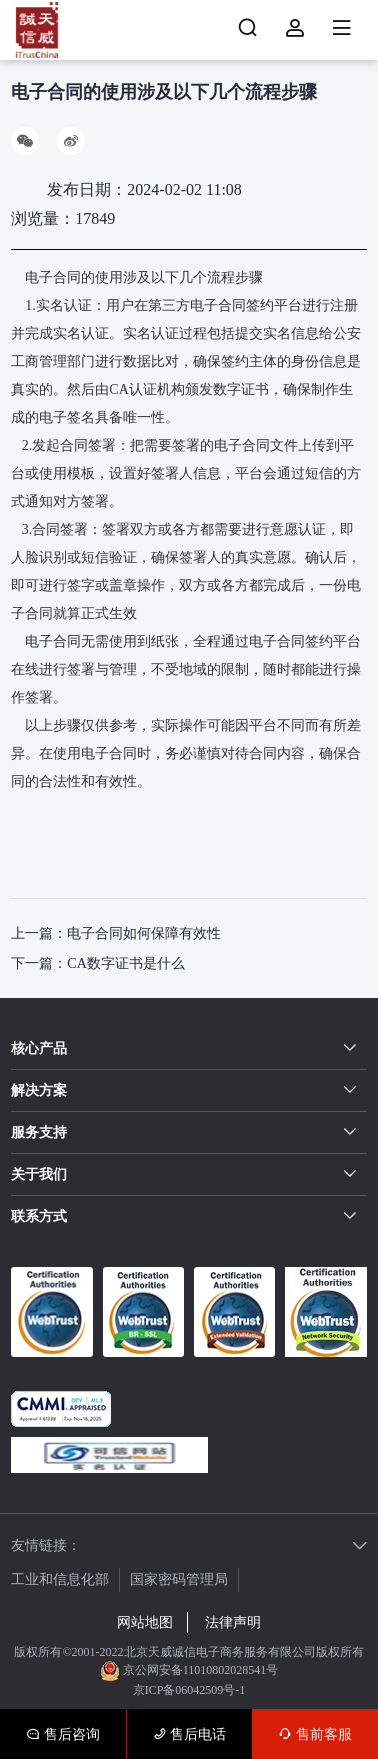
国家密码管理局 (179, 1579)
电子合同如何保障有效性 (144, 933)
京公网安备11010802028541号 (189, 1671)
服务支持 (39, 1132)
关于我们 (39, 1174)
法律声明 (233, 1622)
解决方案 (39, 1090)
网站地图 (145, 1622)
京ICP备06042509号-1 (189, 1690)
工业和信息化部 (60, 1579)
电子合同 (53, 641)
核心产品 (39, 1048)
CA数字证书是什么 (125, 963)
